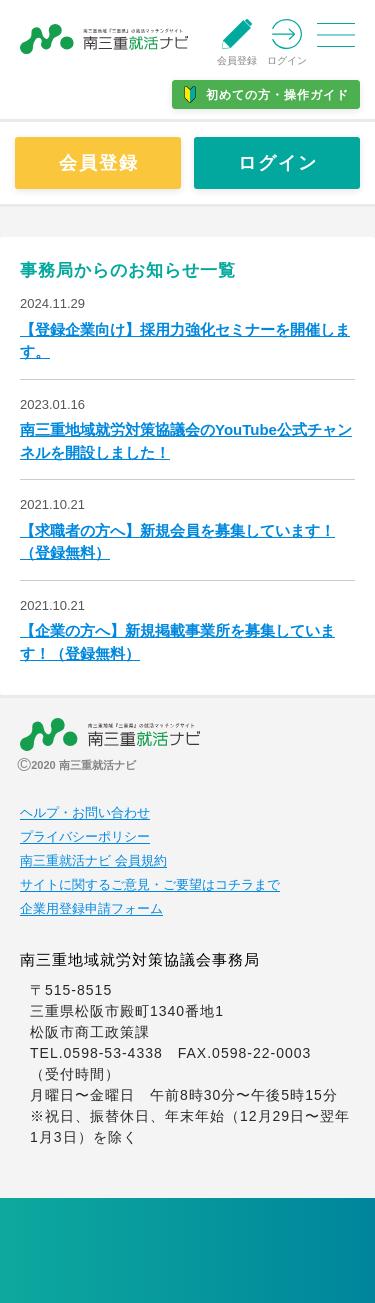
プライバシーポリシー (85, 837)
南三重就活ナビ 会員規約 (93, 861)
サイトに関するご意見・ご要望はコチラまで (150, 885)
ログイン (278, 163)
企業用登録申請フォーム (91, 909)
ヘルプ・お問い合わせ (85, 813)
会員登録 (99, 163)
